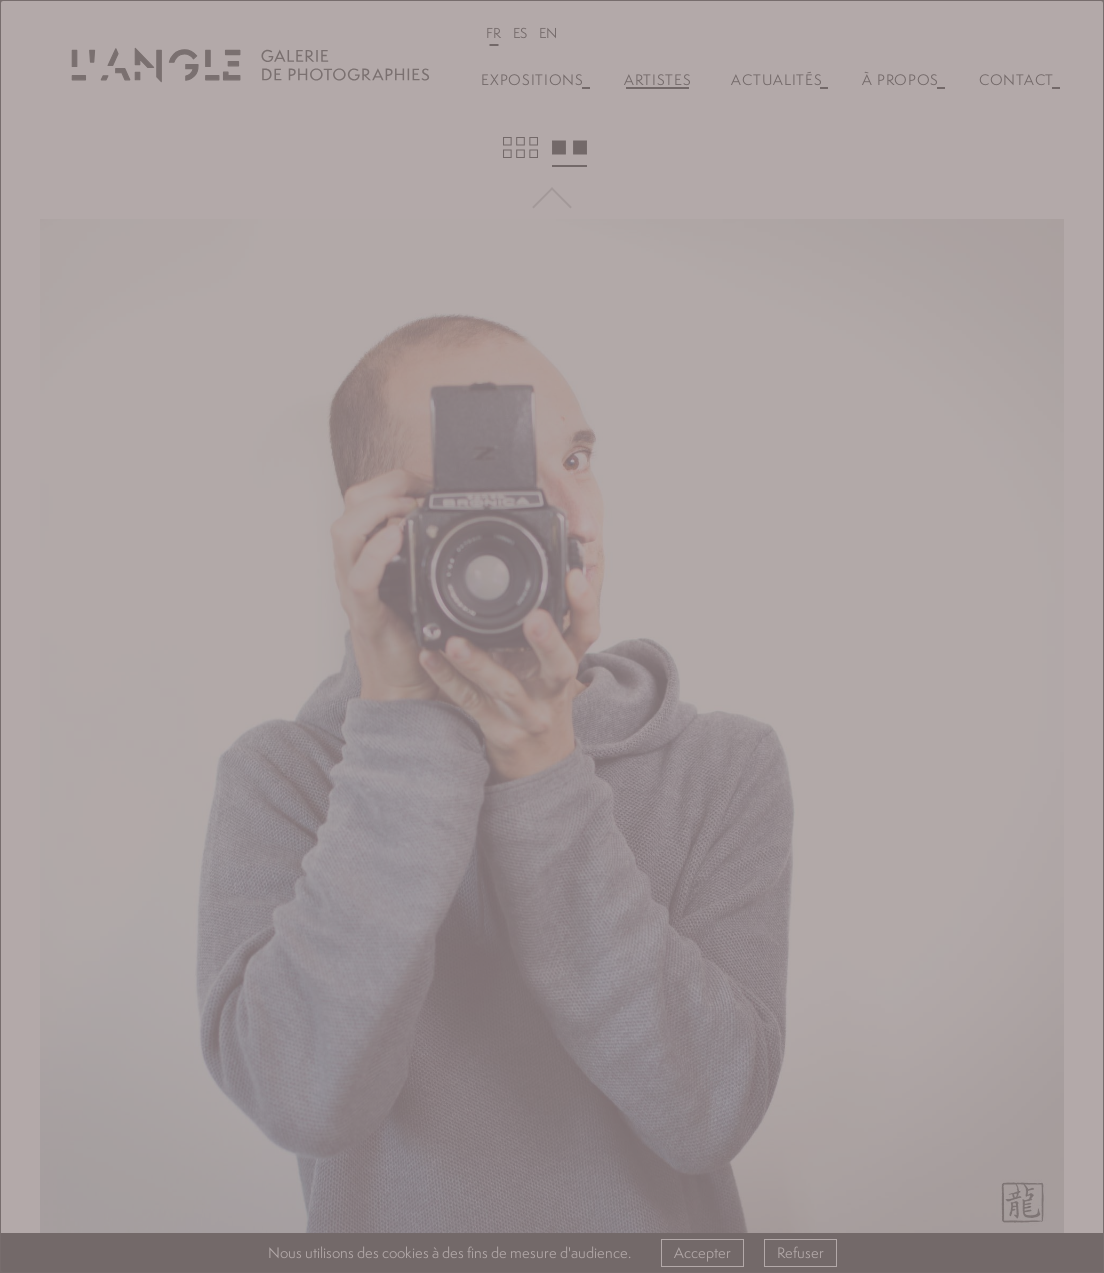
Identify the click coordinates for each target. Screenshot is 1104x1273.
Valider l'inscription (552, 759)
